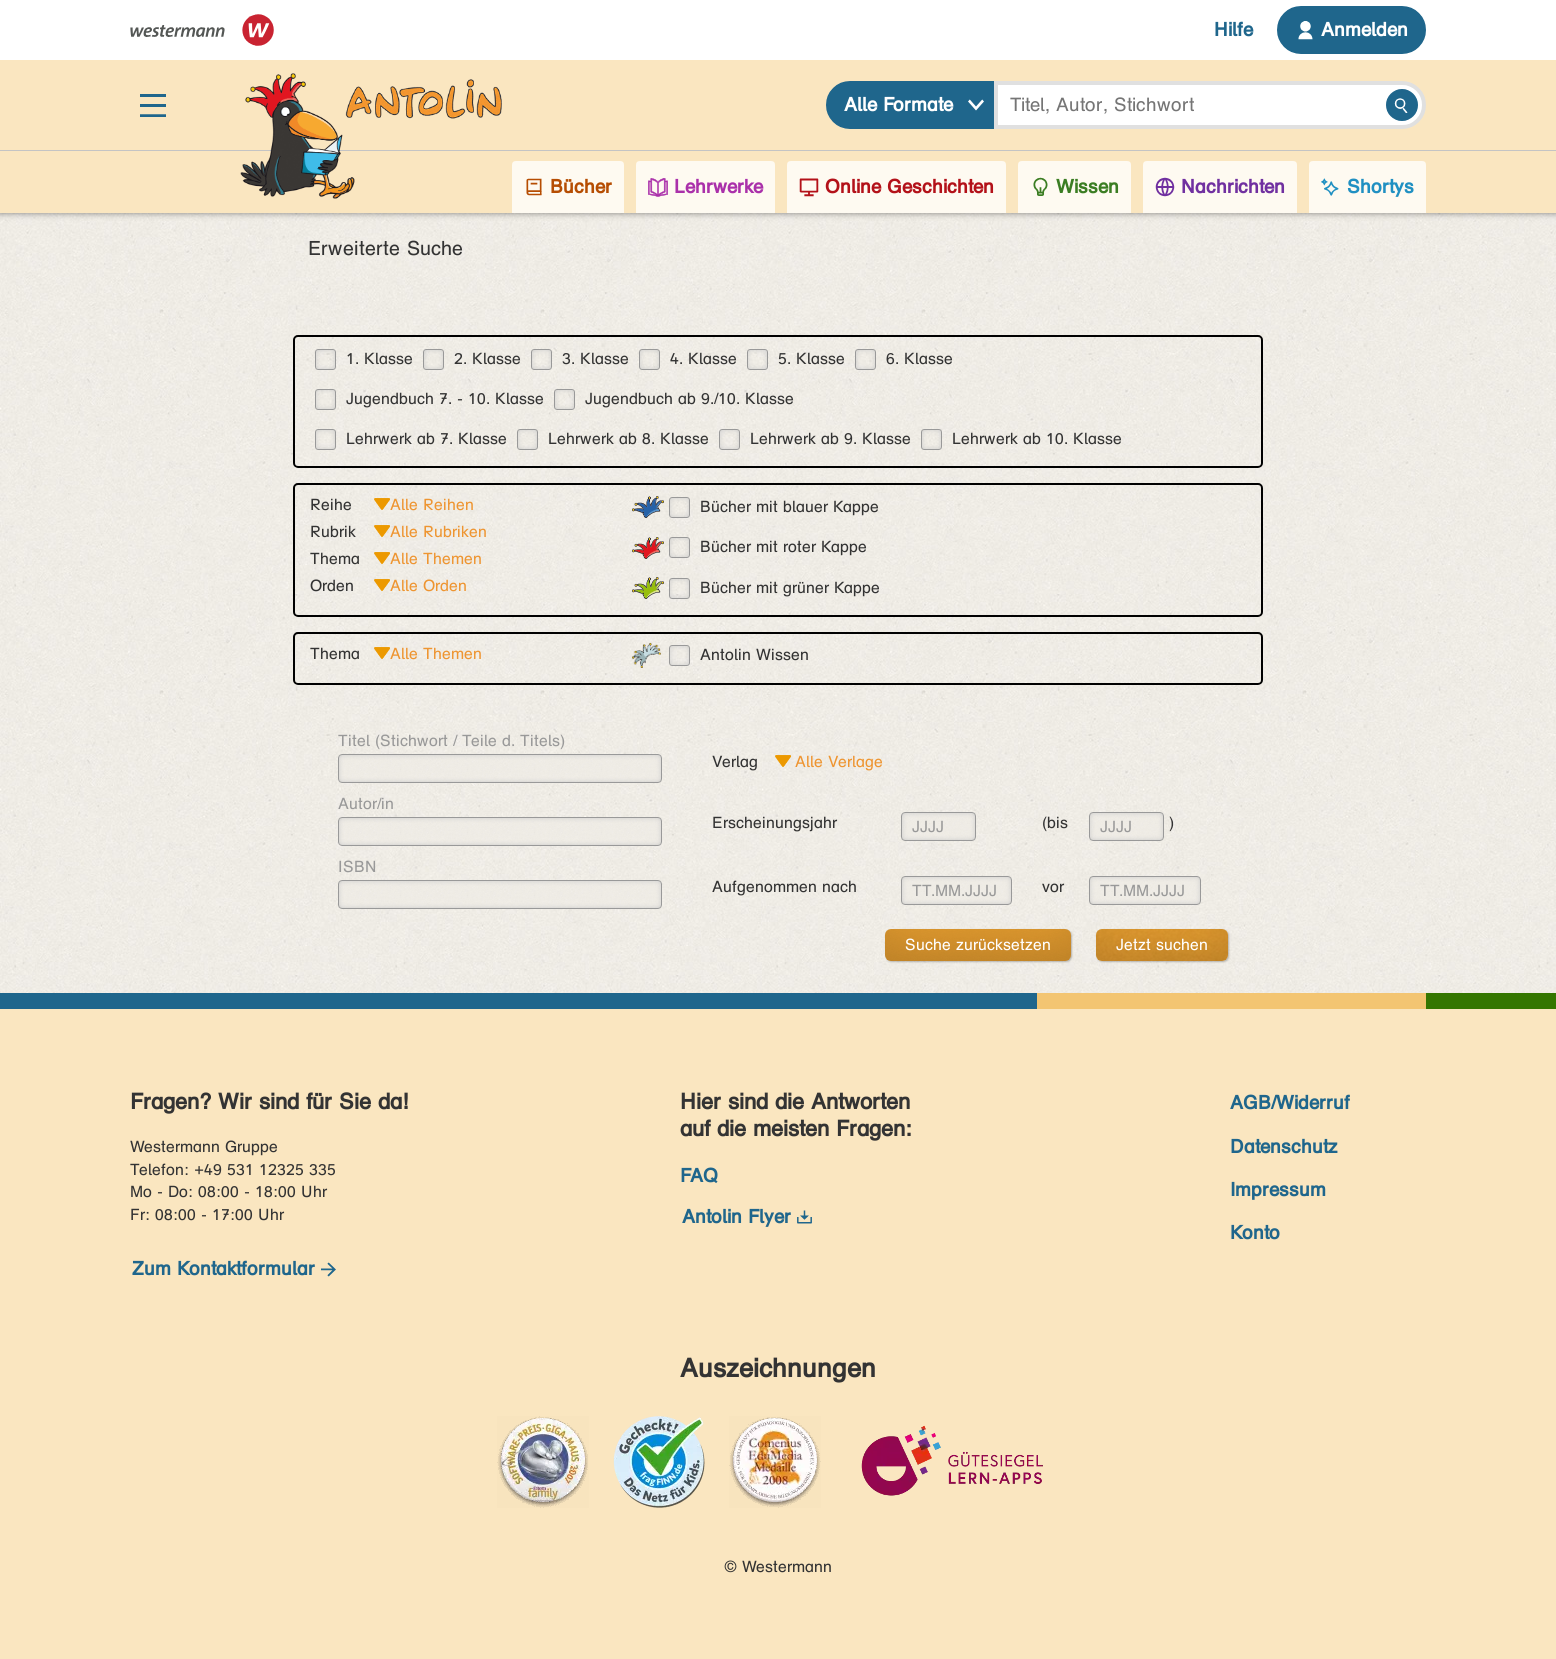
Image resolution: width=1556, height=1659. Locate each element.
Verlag (735, 761)
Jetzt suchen (1162, 944)
